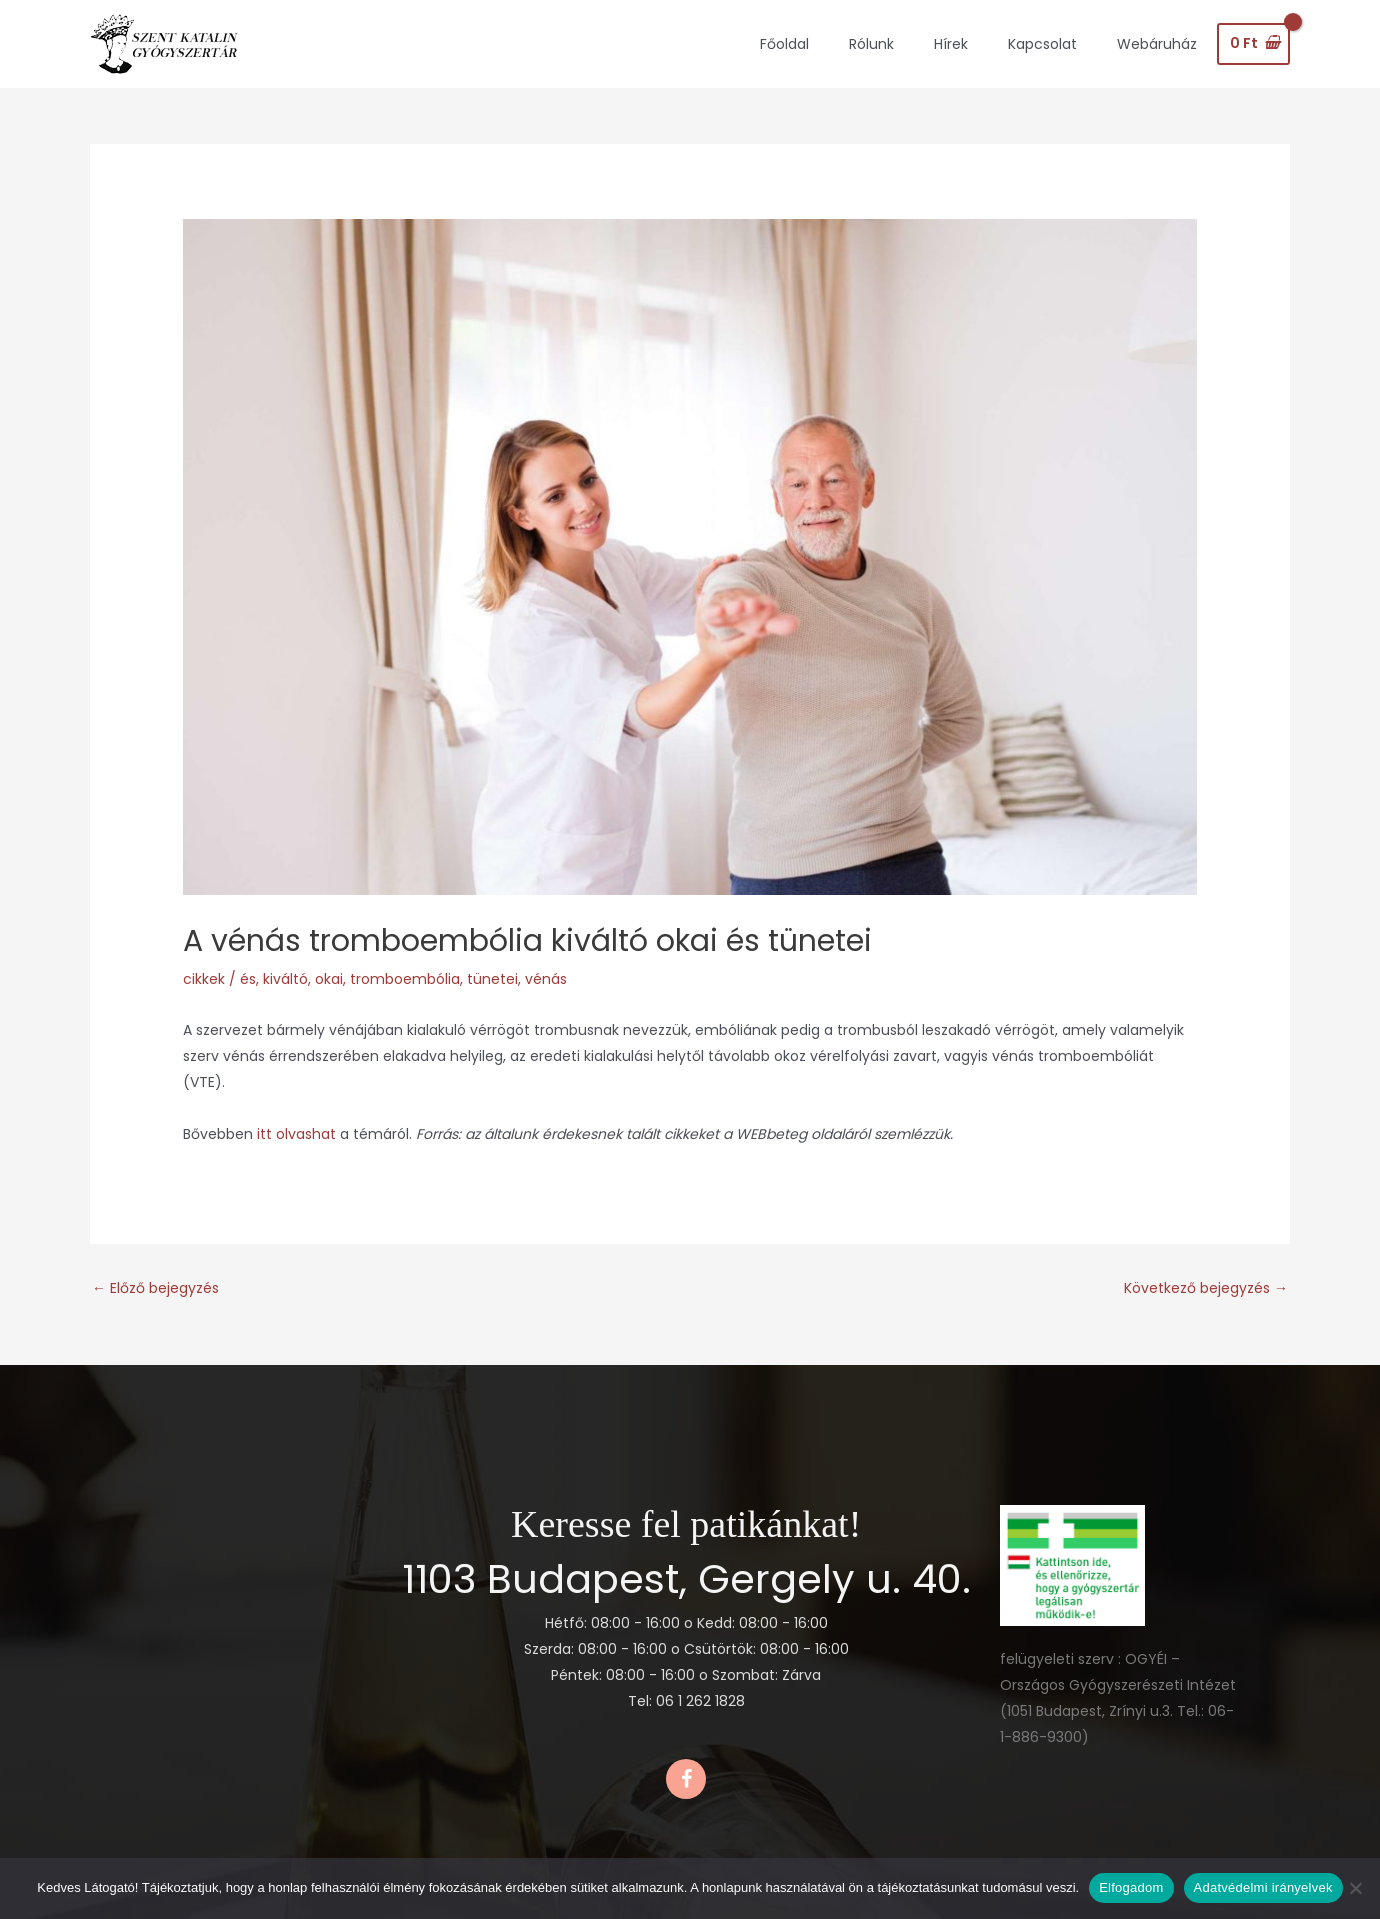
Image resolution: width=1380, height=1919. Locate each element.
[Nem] (1355, 1888)
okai (329, 979)
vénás (546, 979)
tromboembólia (405, 979)
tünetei (492, 979)
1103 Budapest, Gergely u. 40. (686, 1579)
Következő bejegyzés (1206, 1288)
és (248, 979)
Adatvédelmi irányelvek (1263, 1887)
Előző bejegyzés (155, 1288)
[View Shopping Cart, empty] (1253, 44)
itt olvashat (298, 1134)
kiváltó (285, 979)
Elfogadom (1131, 1887)
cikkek (204, 979)
